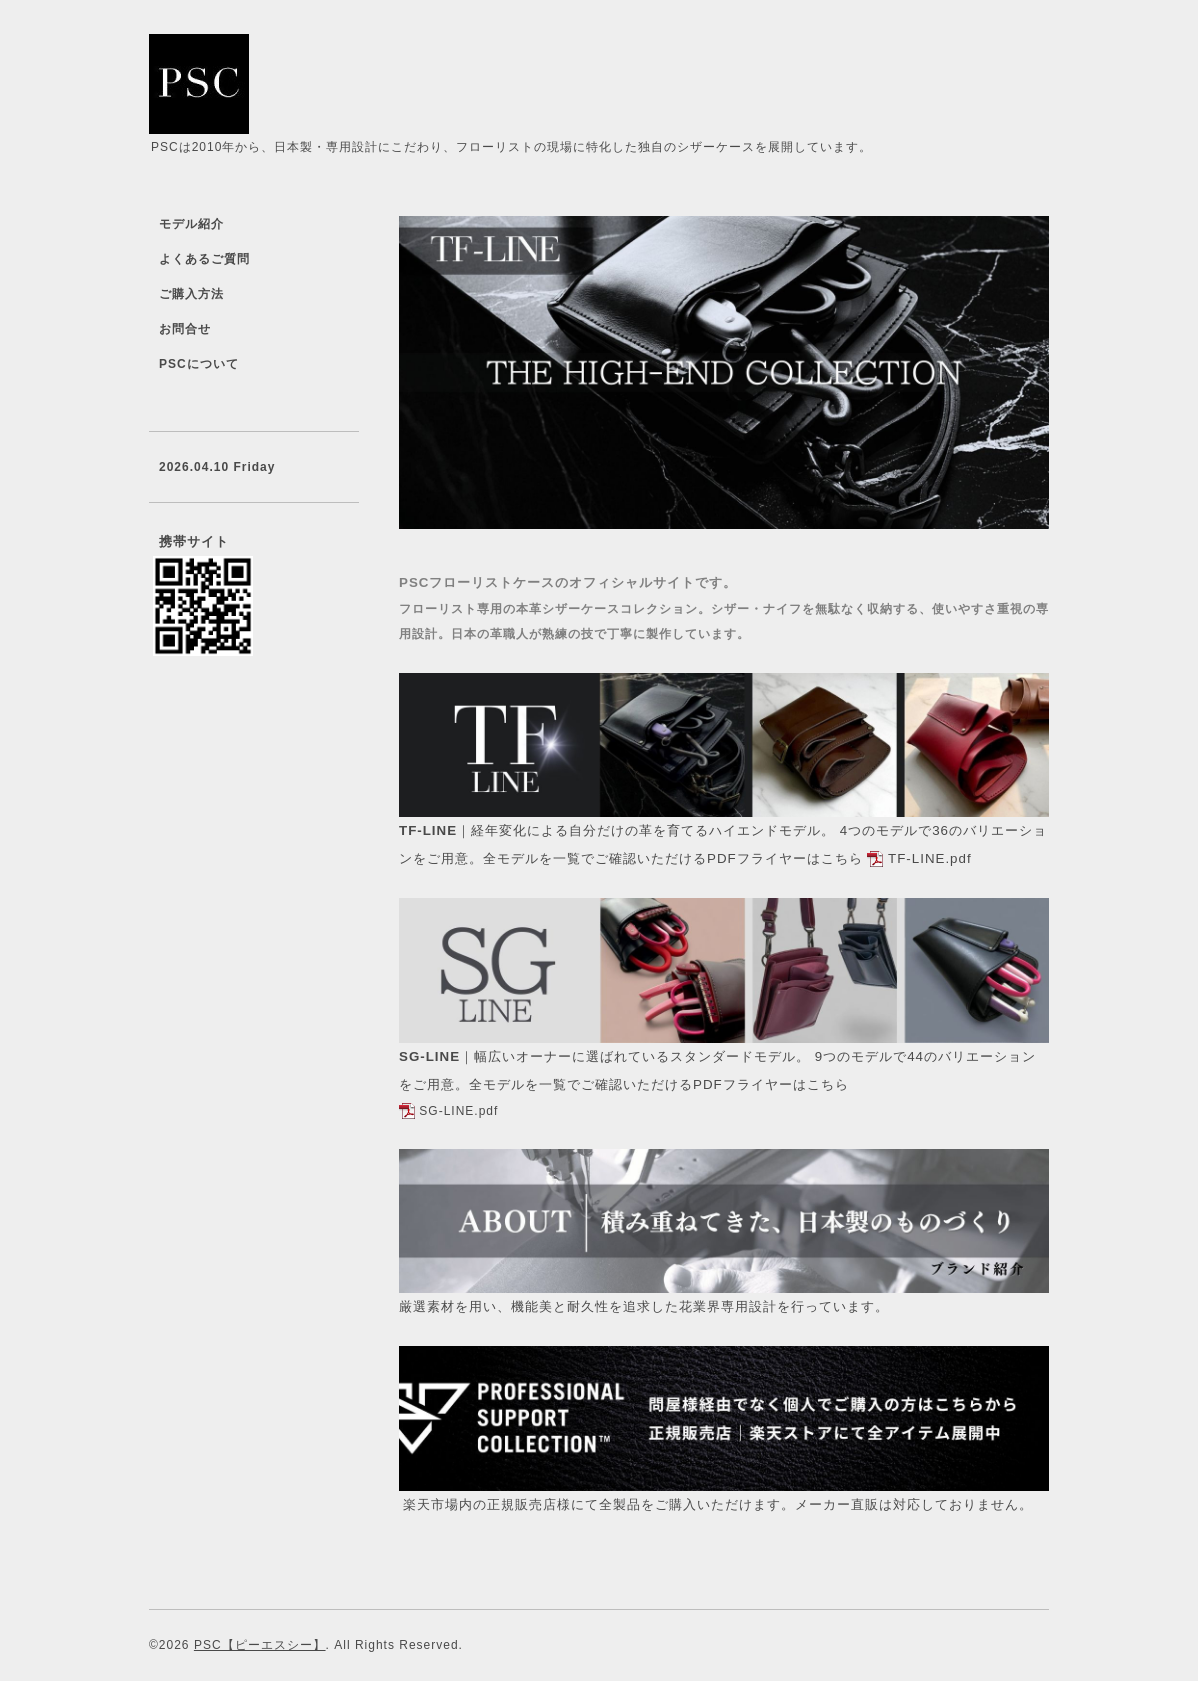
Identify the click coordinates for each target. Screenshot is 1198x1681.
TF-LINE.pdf (930, 858)
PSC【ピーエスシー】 (260, 1645)
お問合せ (185, 329)
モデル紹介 (191, 224)
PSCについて (199, 364)
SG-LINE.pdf (458, 1111)
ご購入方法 (191, 294)
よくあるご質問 (204, 259)
